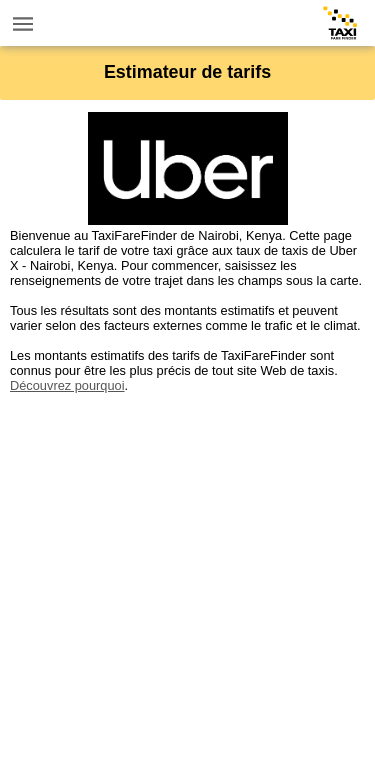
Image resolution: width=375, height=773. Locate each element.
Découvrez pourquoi (67, 385)
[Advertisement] (187, 580)
